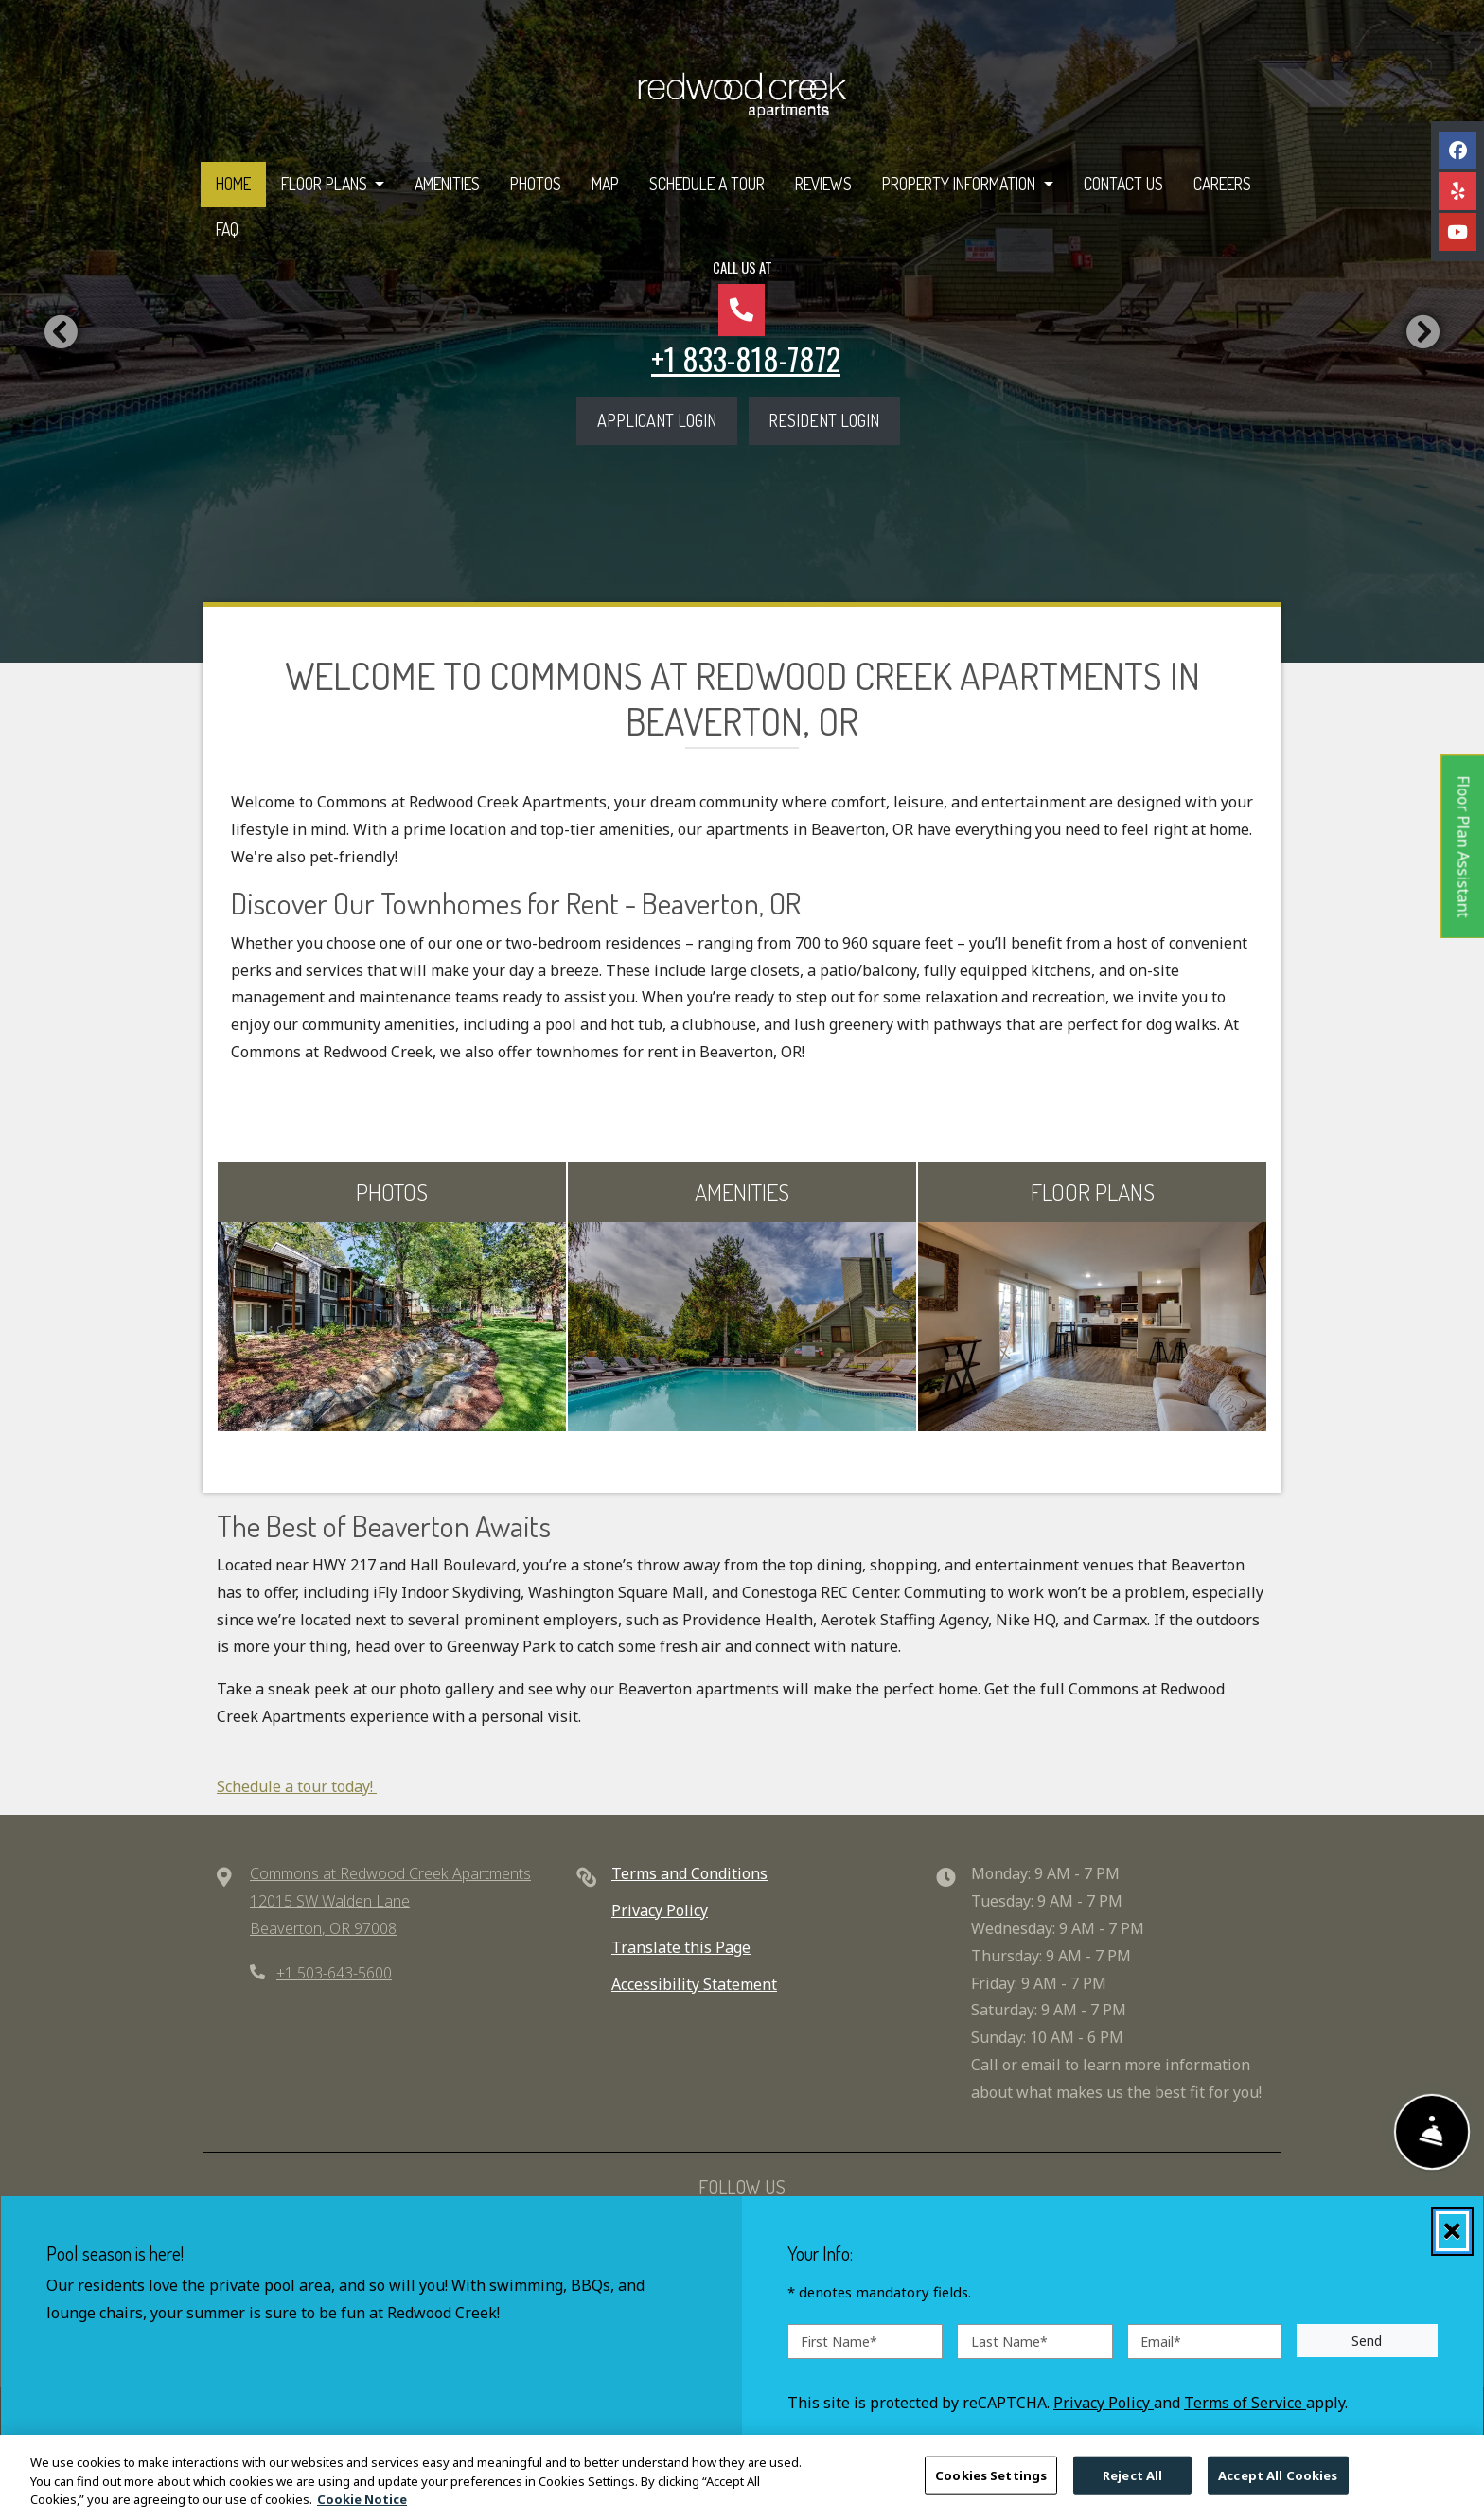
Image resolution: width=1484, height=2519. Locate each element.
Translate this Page (681, 1947)
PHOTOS (392, 1192)
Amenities (447, 183)
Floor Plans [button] (326, 183)
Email (1160, 2341)
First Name (839, 2341)
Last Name (1009, 2341)
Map (605, 183)
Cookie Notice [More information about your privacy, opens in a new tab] (362, 2505)
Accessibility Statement (694, 1984)
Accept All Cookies (1277, 2481)
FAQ (227, 229)
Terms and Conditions (689, 1873)
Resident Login (834, 417)
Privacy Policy (659, 1910)
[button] (60, 331)
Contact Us (1123, 183)
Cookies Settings (991, 2481)
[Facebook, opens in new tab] (1457, 150)
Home (233, 183)
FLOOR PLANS (1093, 1192)
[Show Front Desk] (1432, 2132)
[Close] (1452, 2231)
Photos (535, 183)
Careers (1222, 183)
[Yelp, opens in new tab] (1457, 191)
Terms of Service (1245, 2401)
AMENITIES (742, 1192)
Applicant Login (667, 417)
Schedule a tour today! (297, 1786)
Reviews (823, 183)
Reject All (1132, 2481)
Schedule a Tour (707, 183)
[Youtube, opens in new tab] (1457, 232)
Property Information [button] (960, 183)
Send (1367, 2341)
